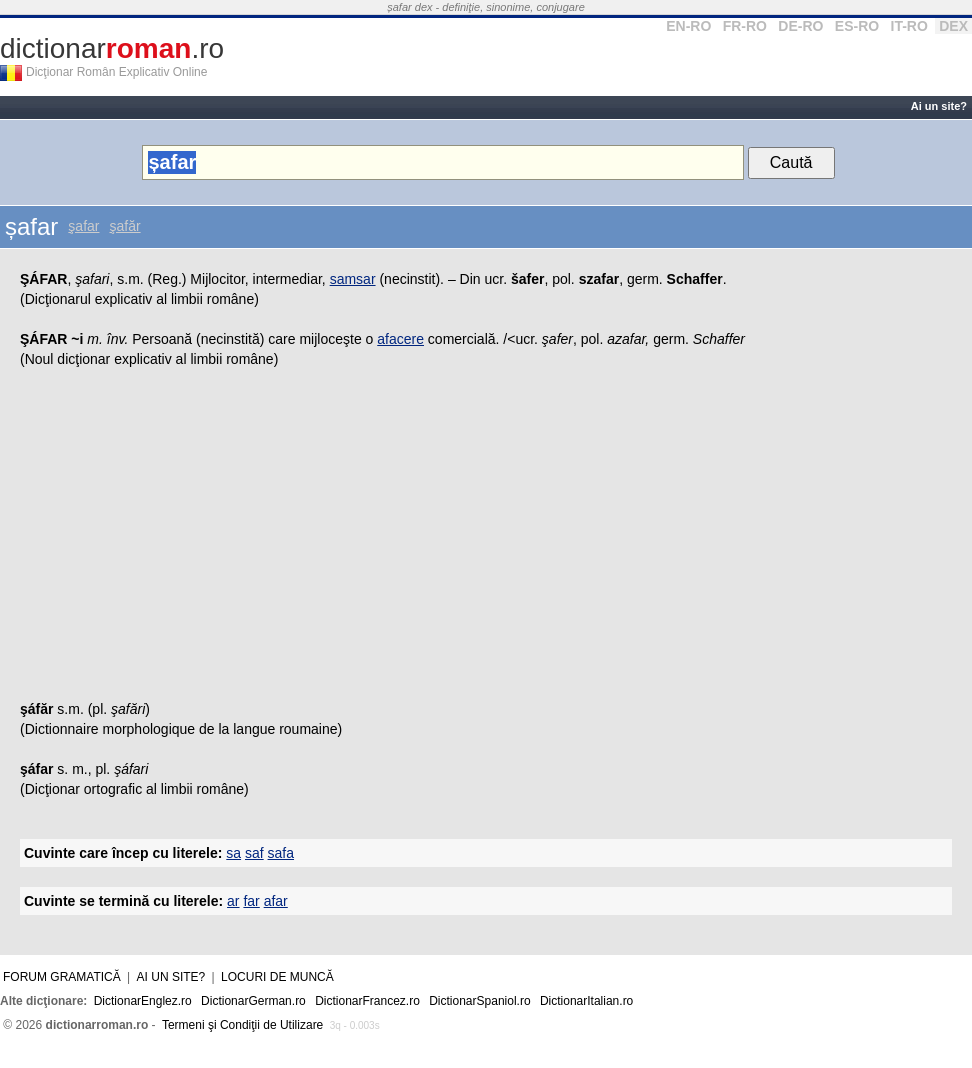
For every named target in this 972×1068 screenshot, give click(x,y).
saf (254, 853)
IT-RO (909, 26)
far (251, 901)
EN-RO (688, 26)
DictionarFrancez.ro (367, 1001)
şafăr (124, 226)
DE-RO (800, 26)
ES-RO (857, 26)
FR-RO (745, 26)
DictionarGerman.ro (253, 1001)
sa (233, 853)
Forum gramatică (62, 977)
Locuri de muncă (277, 977)
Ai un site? (939, 106)
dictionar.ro (112, 48)
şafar (83, 226)
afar (276, 901)
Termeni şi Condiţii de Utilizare (242, 1025)
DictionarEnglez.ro (143, 1001)
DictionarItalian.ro (586, 1001)
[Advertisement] (486, 539)
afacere (400, 339)
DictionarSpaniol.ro (479, 1001)
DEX (953, 26)
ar (233, 901)
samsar (353, 279)
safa (281, 853)
